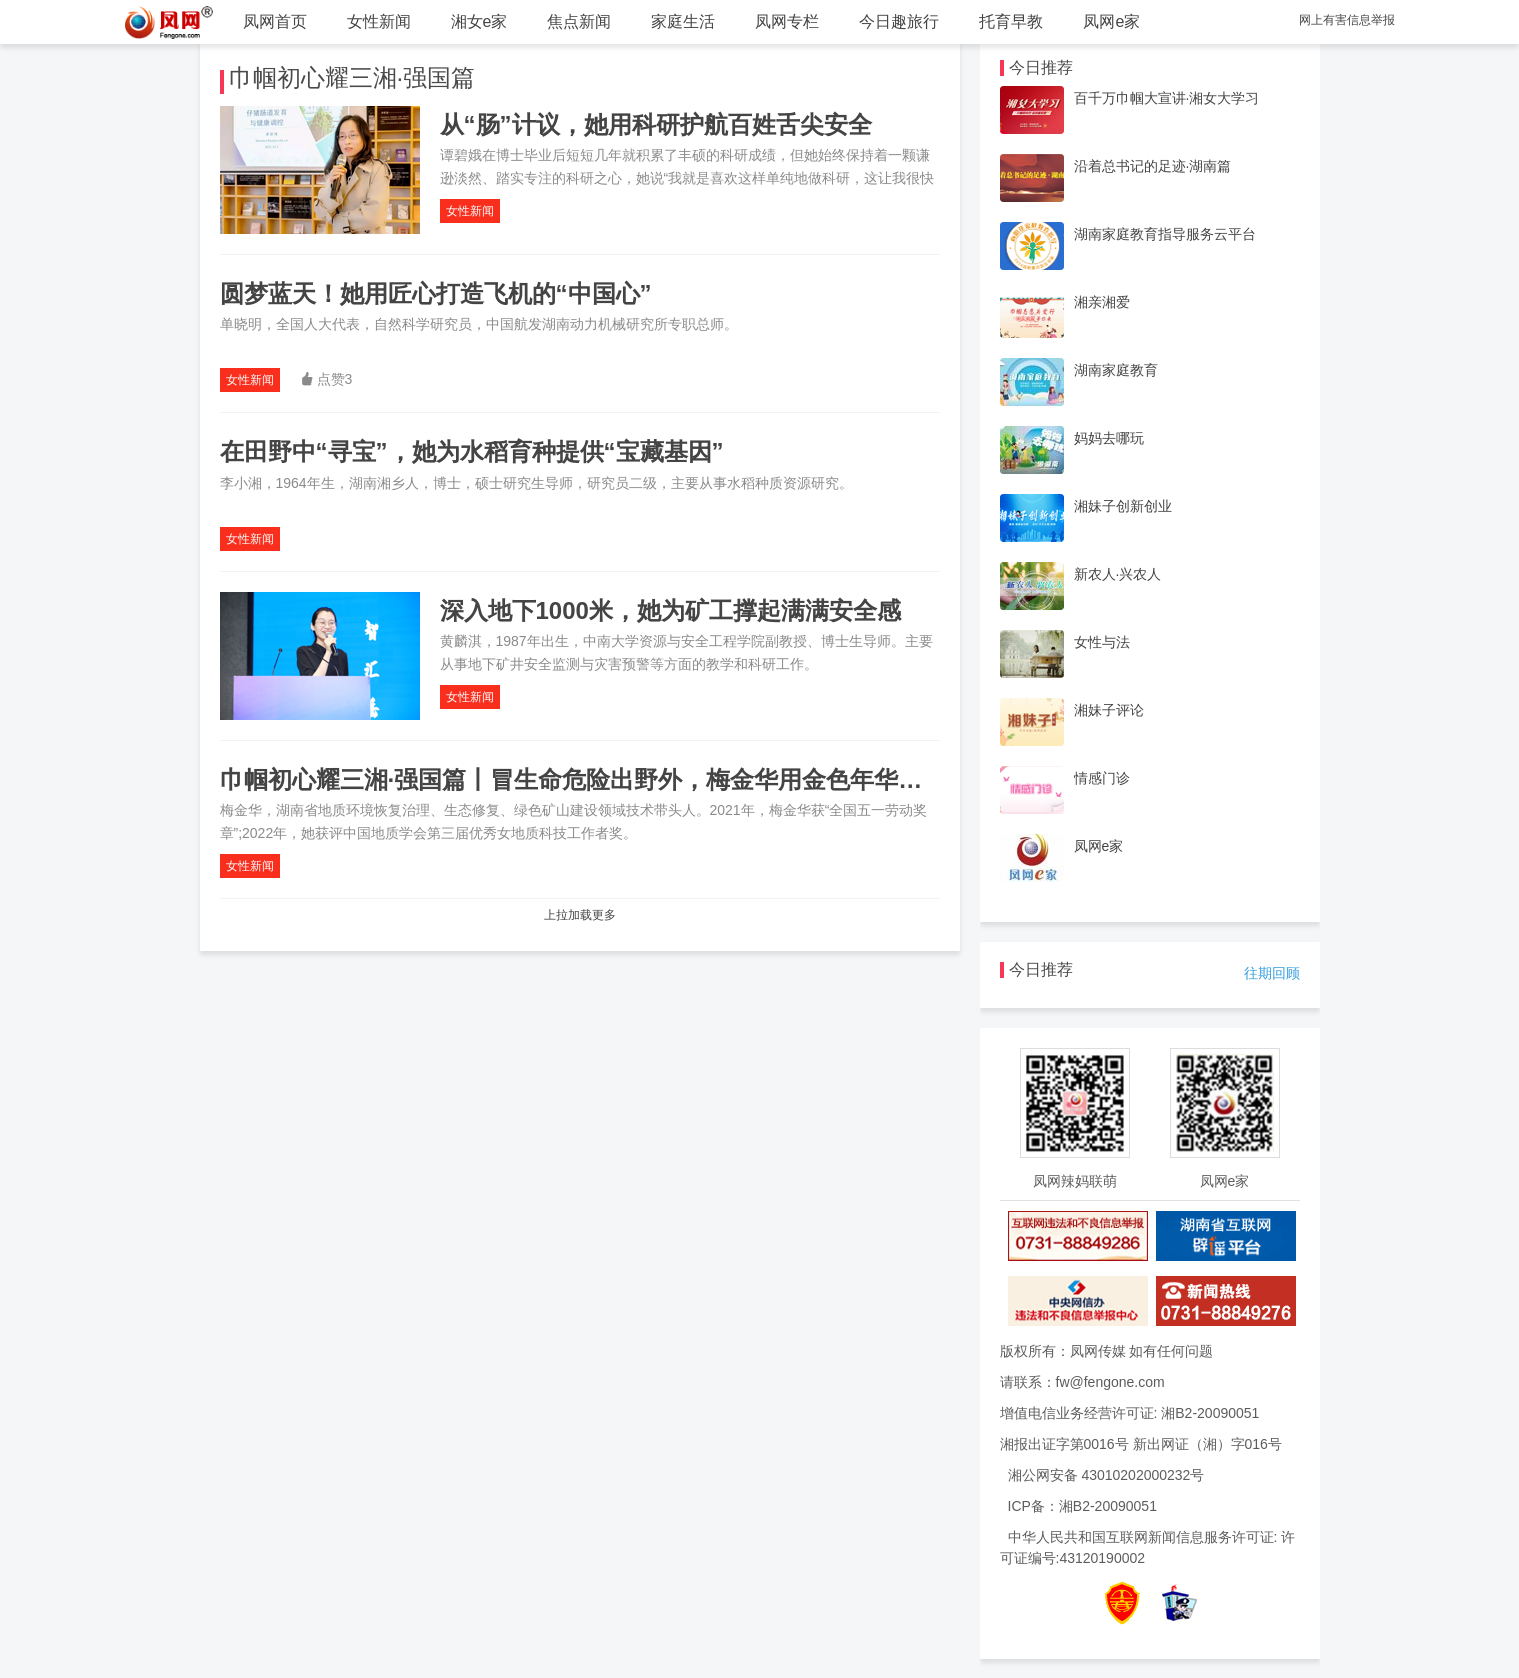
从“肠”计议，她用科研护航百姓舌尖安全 (656, 124)
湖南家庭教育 (1116, 370)
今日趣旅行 (899, 21)
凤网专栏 (787, 21)
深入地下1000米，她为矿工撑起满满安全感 (670, 610)
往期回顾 (1272, 973)
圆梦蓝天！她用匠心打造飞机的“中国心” (436, 293)
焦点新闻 (579, 21)
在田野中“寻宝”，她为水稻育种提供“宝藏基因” (472, 451)
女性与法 (1102, 642)
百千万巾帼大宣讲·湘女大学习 (1167, 98)
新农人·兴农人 (1118, 574)
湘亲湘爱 (1102, 302)
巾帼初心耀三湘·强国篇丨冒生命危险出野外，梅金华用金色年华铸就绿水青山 (631, 779)
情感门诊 (1102, 778)
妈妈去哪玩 (1109, 438)
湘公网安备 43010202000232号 (1106, 1475)
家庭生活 (683, 21)
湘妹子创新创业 (1123, 506)
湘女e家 (479, 21)
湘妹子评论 (1109, 710)
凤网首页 (275, 21)
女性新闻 (379, 21)
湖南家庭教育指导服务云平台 (1165, 234)
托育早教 (1011, 21)
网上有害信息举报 (1347, 20)
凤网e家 (1111, 21)
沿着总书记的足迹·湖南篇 (1153, 166)
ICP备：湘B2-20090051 (1082, 1506)
